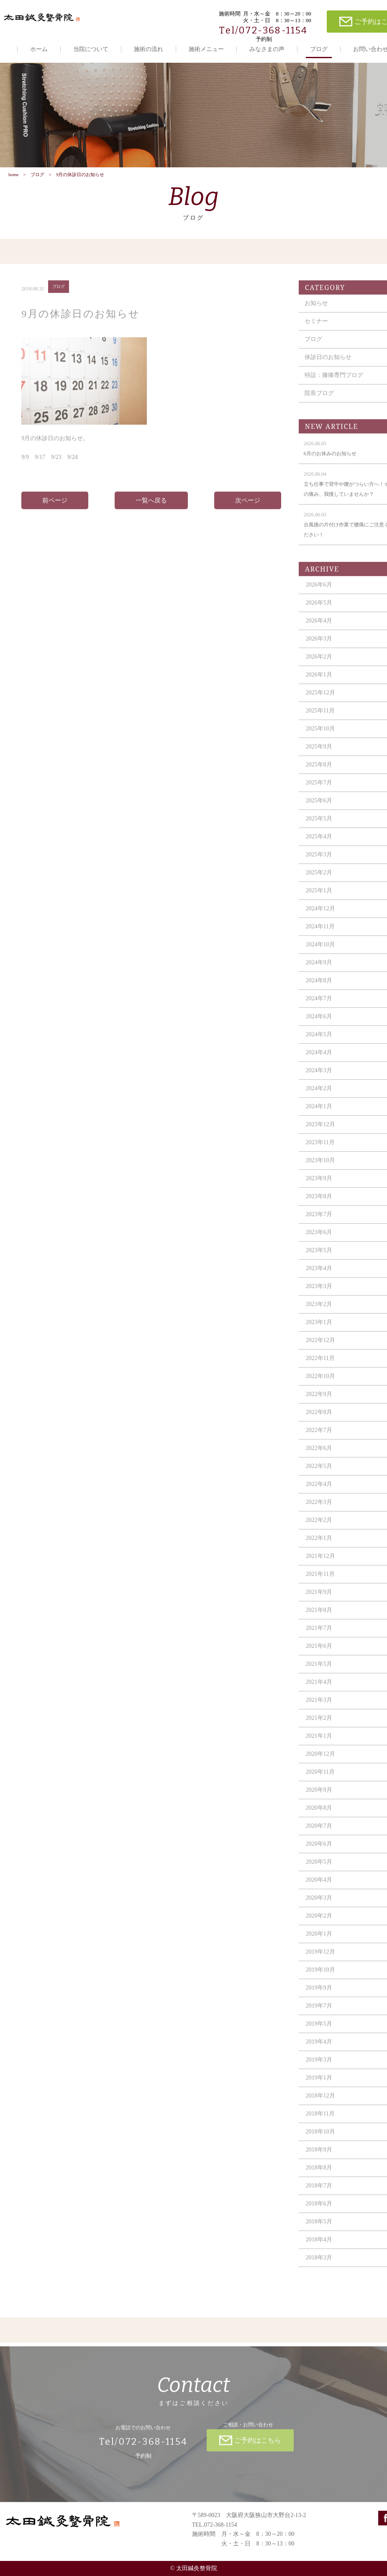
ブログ (319, 49)
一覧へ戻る (151, 506)
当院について (90, 49)
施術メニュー (206, 49)
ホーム (39, 49)
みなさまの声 (266, 49)
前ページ (54, 506)
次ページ (247, 506)
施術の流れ (148, 49)
